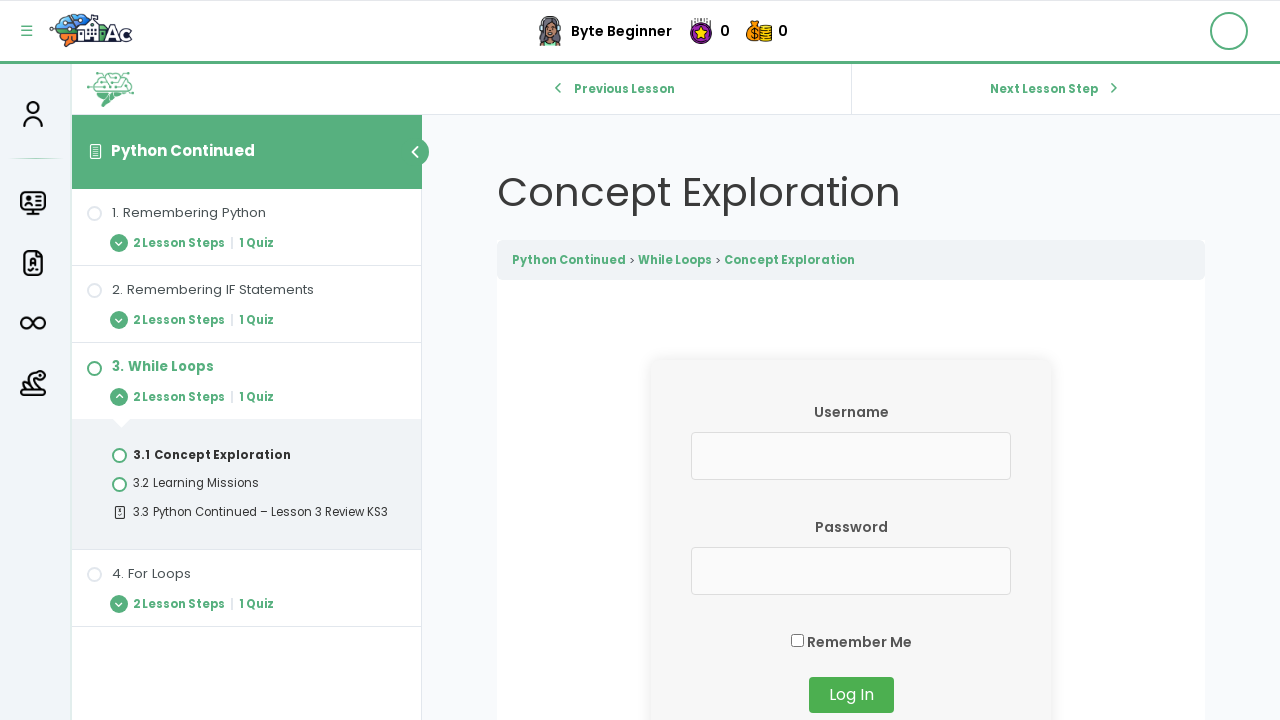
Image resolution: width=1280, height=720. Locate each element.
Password (851, 527)
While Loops (675, 260)
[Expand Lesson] (246, 242)
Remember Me (851, 642)
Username (851, 412)
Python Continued (183, 150)
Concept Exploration (789, 260)
